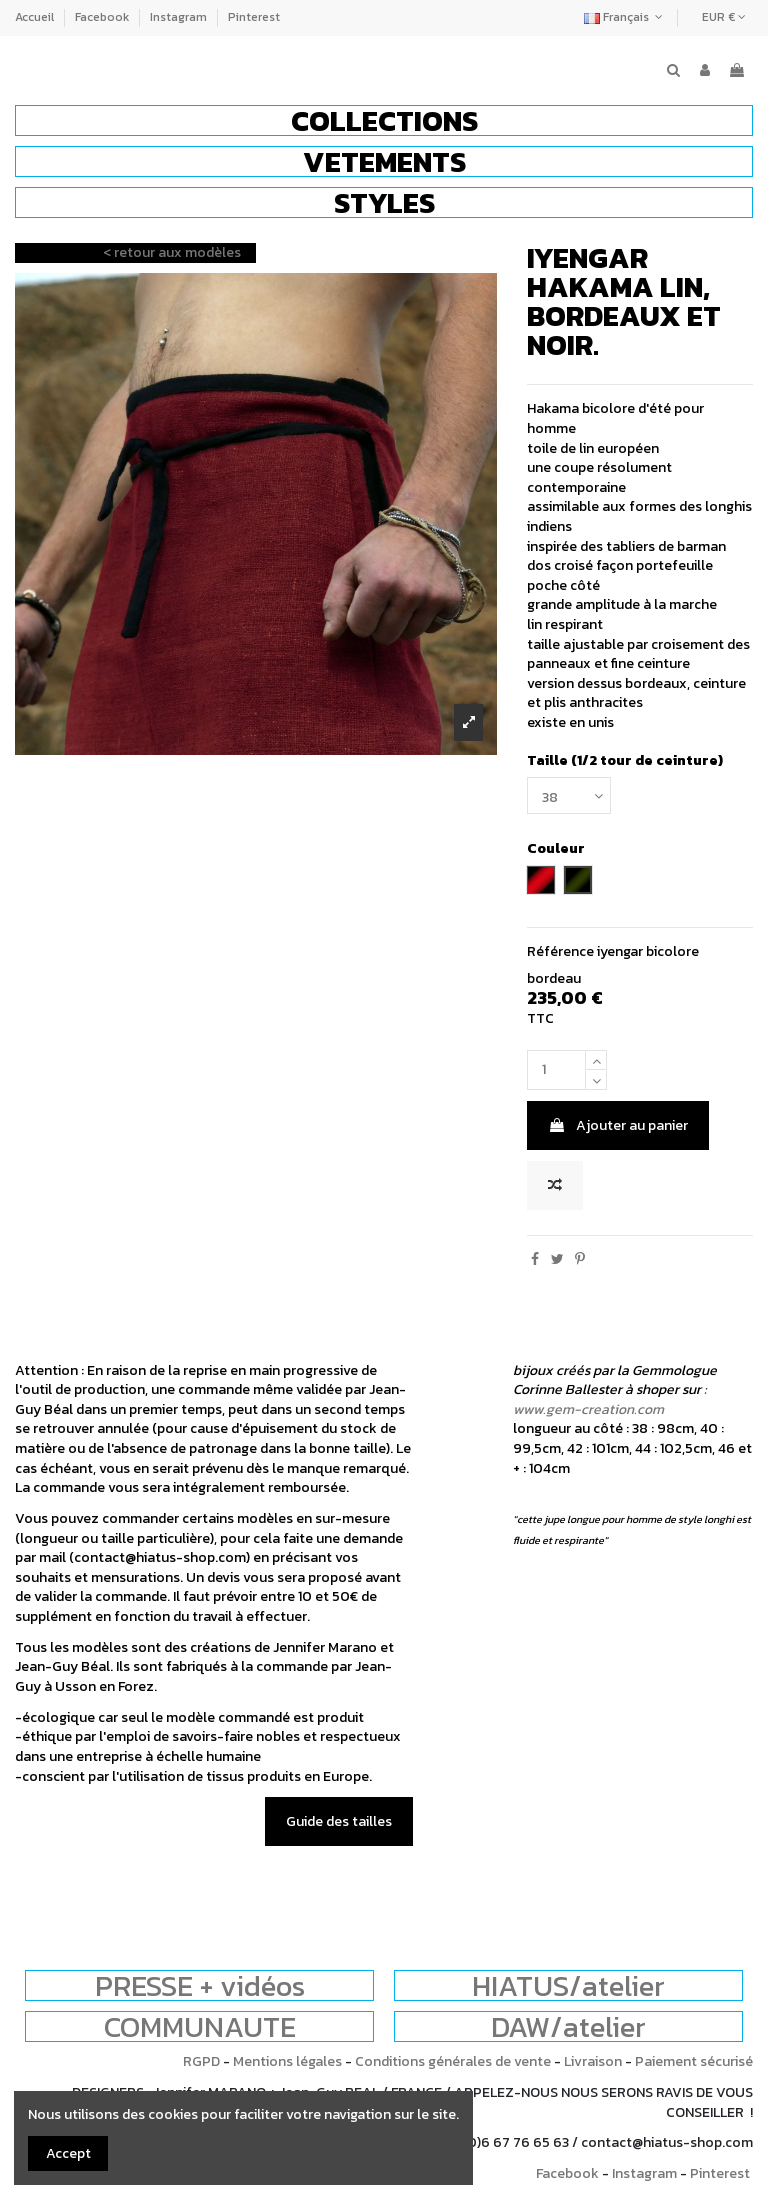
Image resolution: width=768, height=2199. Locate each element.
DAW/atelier (568, 2026)
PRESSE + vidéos (200, 1985)
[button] (384, 120)
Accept (68, 2153)
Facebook (103, 17)
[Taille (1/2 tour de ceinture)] (569, 795)
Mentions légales (287, 2061)
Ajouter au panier (618, 1125)
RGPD (201, 2061)
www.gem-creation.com (588, 1409)
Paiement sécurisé (694, 2061)
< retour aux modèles (172, 252)
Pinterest (254, 17)
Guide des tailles (339, 1821)
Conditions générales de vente (453, 2061)
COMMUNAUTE (200, 2026)
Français (625, 17)
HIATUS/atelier (568, 1985)
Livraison (593, 2061)
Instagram (180, 17)
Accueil (36, 17)
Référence (560, 952)
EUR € (724, 17)
